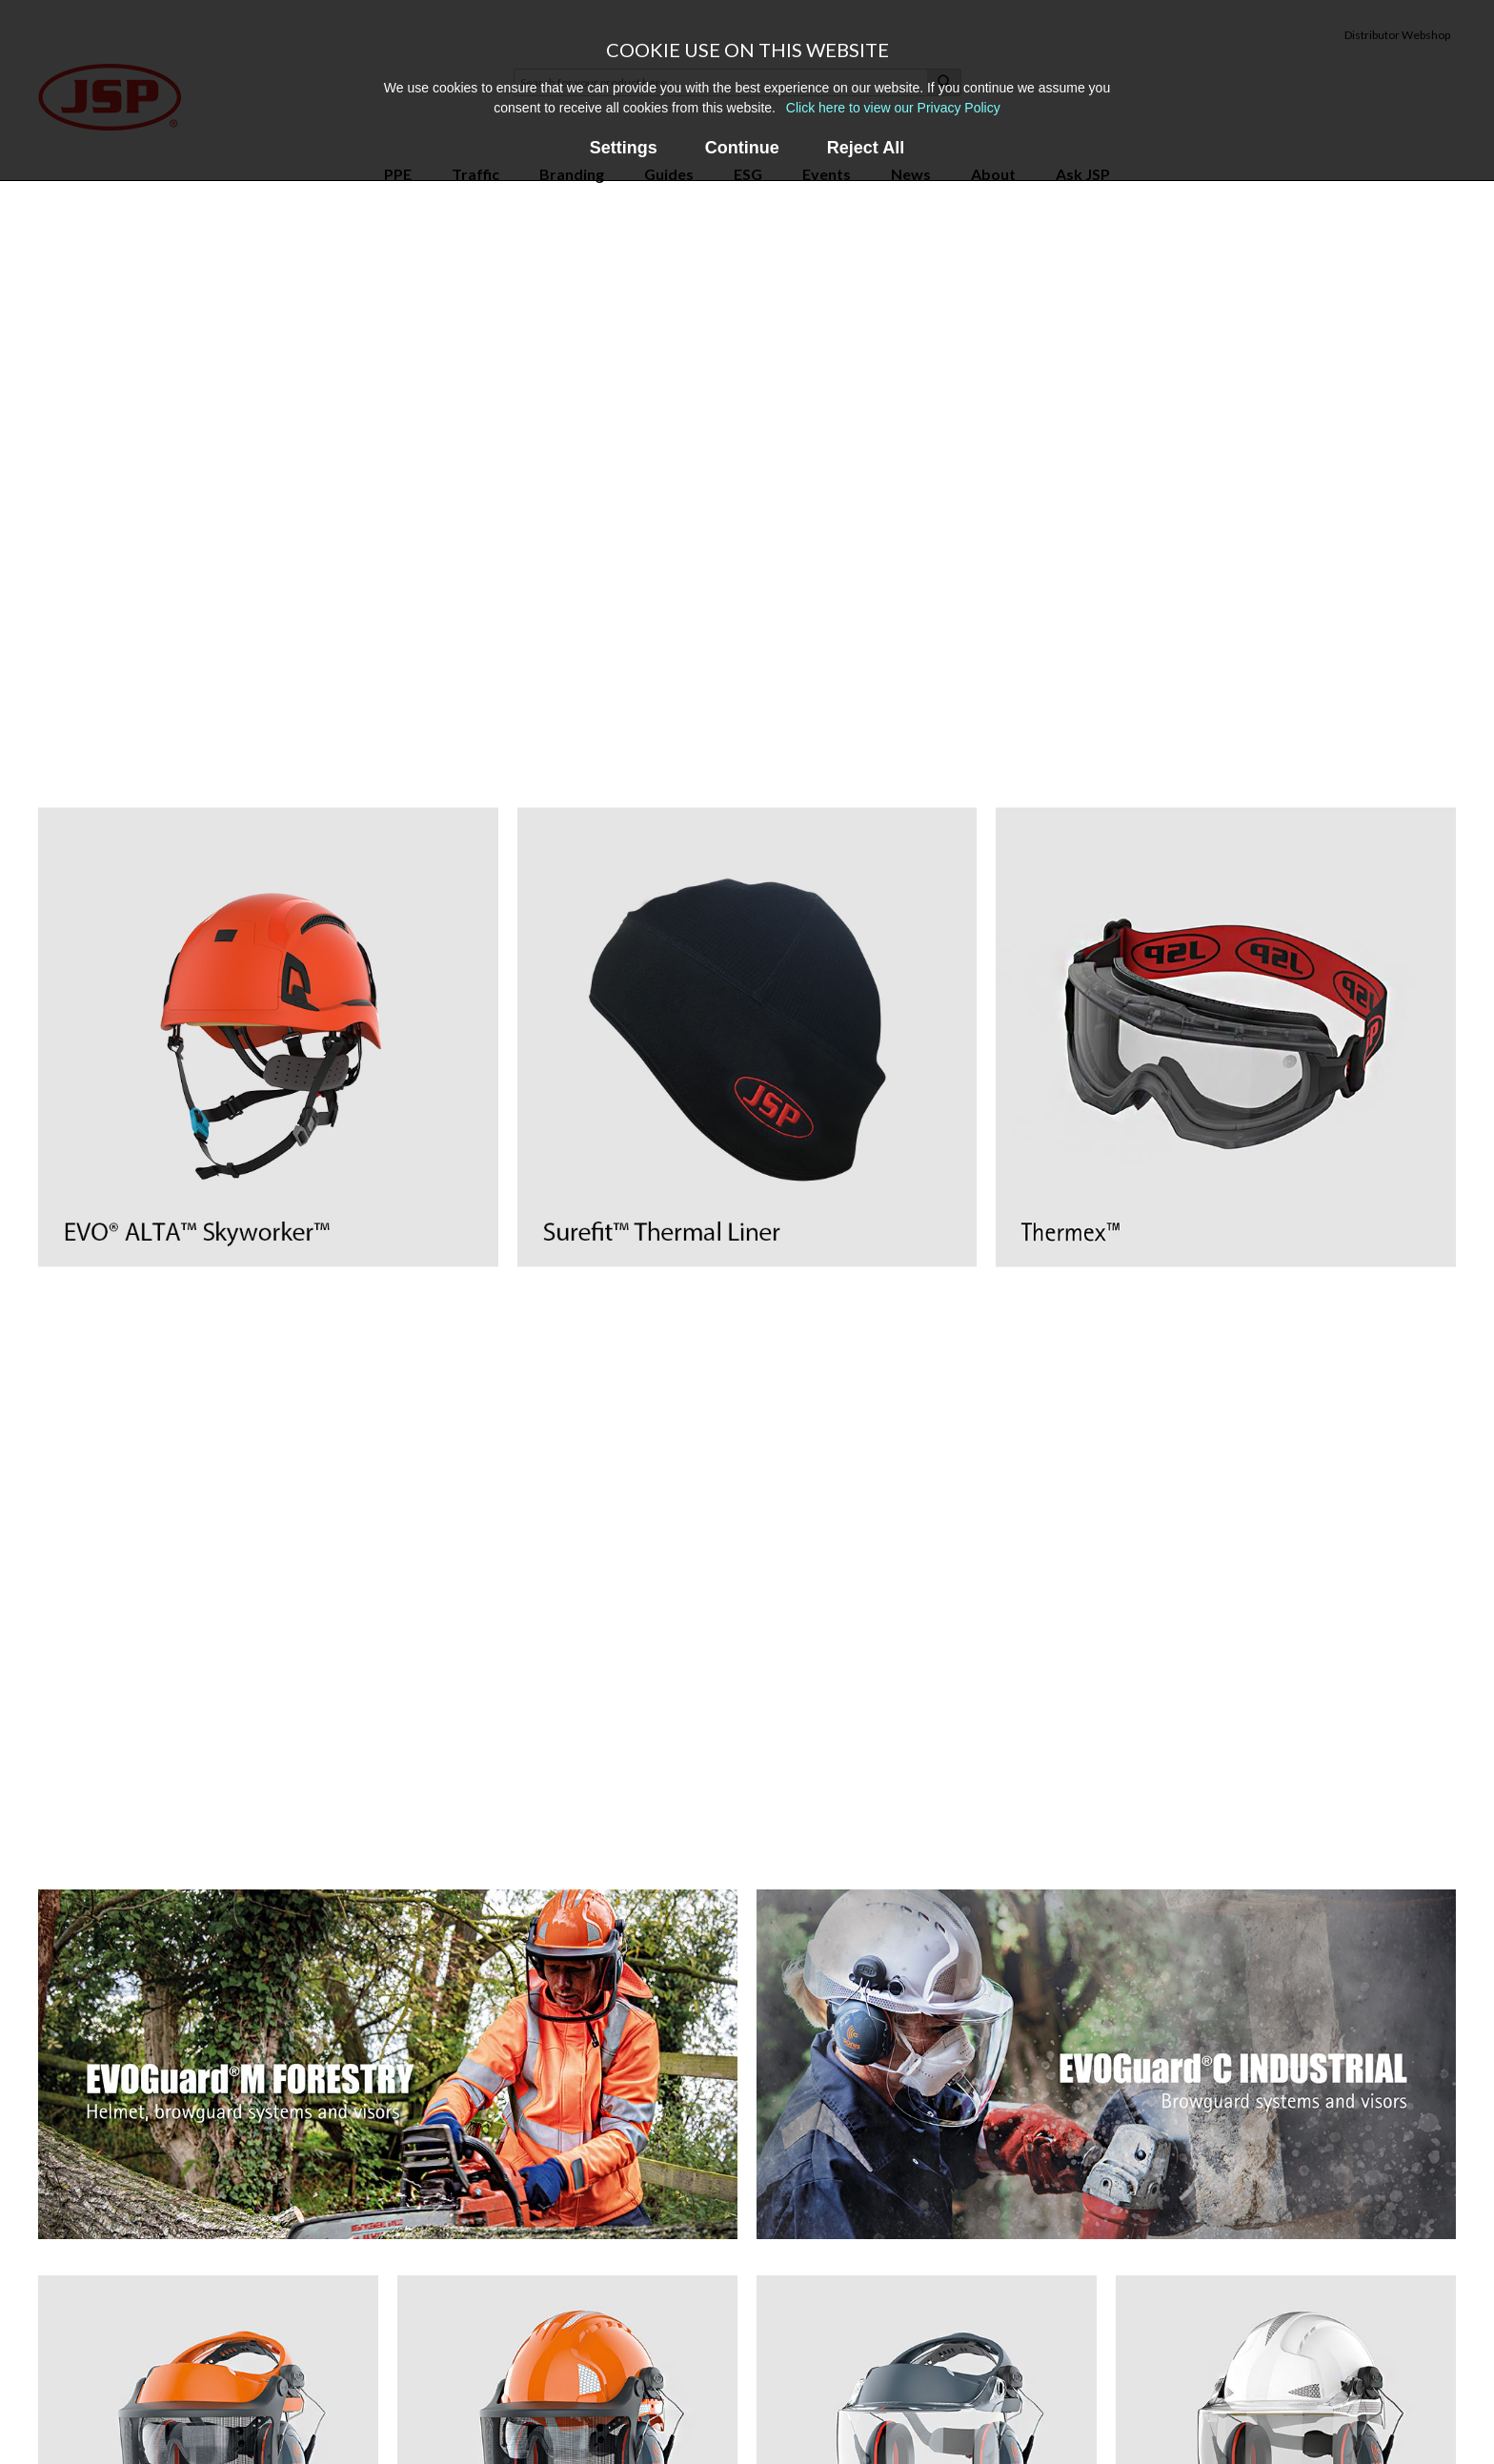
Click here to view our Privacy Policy (893, 107)
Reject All (865, 147)
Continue (742, 147)
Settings (623, 147)
